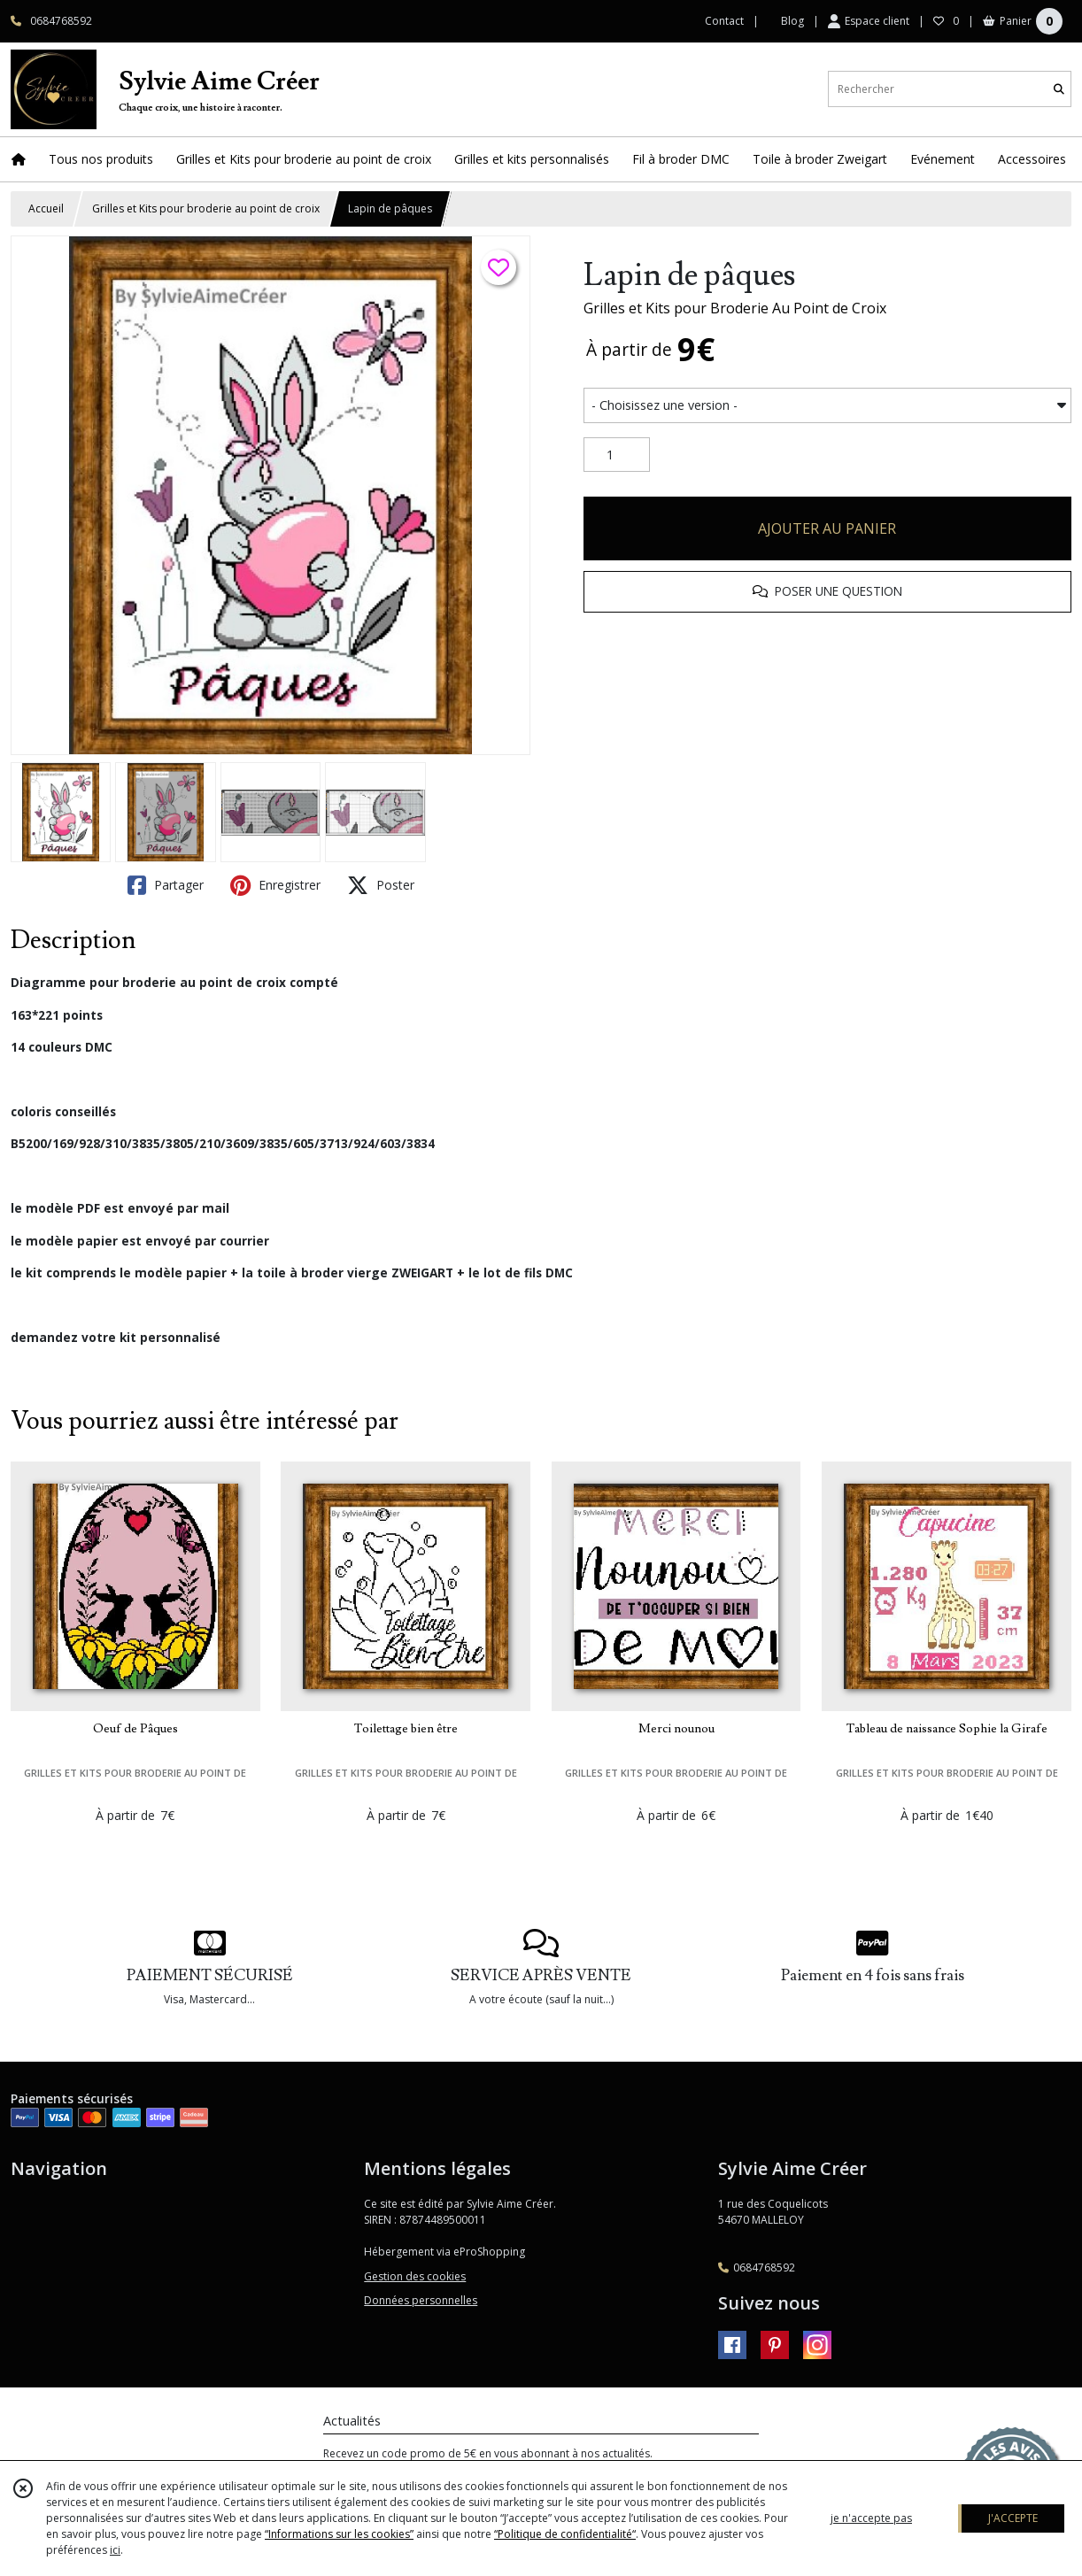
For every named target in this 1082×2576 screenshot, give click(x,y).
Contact (724, 20)
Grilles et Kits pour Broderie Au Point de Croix (735, 308)
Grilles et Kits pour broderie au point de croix (206, 208)
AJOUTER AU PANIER (827, 528)
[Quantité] (617, 455)
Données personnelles (420, 2300)
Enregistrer (275, 885)
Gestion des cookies (415, 2276)
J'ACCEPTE (1013, 2518)
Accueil (46, 208)
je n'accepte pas (871, 2518)
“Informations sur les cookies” (339, 2533)
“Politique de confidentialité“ (565, 2533)
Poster (380, 885)
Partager (166, 885)
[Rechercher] (1058, 89)
